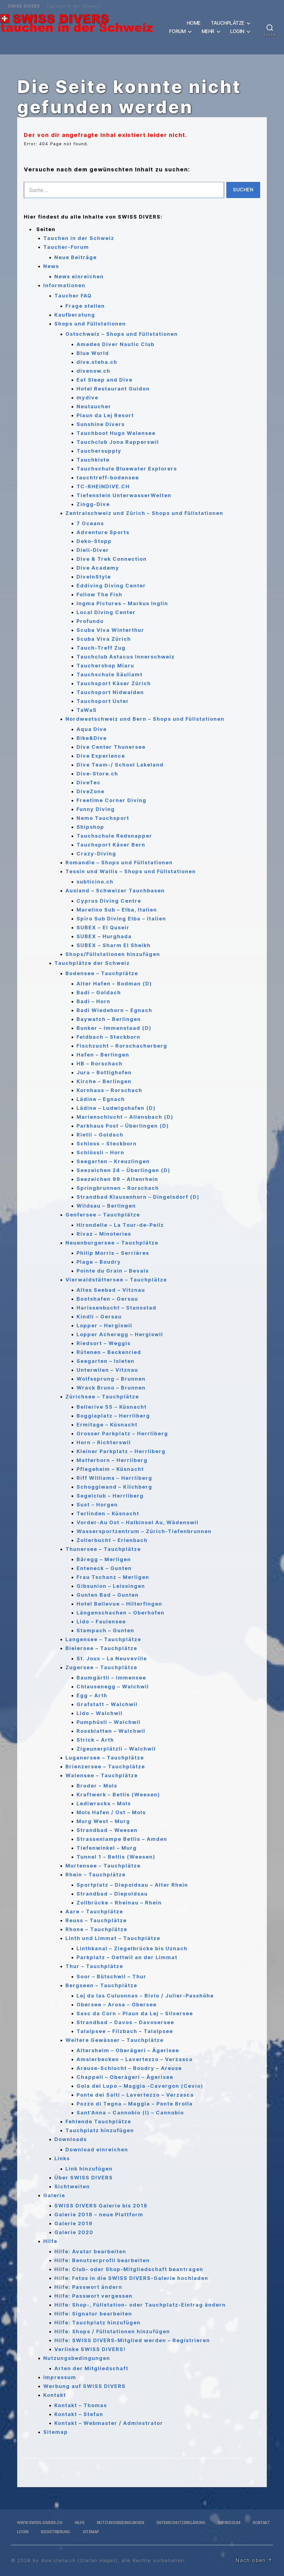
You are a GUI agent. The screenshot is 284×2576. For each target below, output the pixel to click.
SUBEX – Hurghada (104, 936)
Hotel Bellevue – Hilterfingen (119, 1604)
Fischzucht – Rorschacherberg (122, 1046)
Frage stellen (85, 306)
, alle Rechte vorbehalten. (152, 2560)
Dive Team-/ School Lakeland (120, 765)
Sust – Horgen (97, 1505)
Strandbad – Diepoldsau (112, 1894)
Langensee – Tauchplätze (103, 1639)
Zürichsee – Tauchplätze (102, 1397)
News (51, 266)
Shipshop (90, 827)
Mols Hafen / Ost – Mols (111, 1812)
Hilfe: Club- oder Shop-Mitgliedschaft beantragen (128, 2269)
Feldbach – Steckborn (108, 1037)
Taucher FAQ (73, 296)
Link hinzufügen (89, 2169)
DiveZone (91, 791)
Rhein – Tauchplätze (95, 1874)
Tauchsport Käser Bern (111, 845)
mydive (87, 397)
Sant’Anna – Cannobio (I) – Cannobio (130, 2113)
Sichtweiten (72, 2186)
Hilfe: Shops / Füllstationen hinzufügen (112, 2331)
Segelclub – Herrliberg (110, 1496)
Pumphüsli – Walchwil (109, 1722)
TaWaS (87, 710)
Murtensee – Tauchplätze (103, 1866)
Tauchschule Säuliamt (110, 674)
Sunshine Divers (101, 424)
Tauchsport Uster (103, 701)
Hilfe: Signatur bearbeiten (93, 2314)
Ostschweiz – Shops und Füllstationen (121, 334)
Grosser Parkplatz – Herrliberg (122, 1433)
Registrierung (55, 2532)
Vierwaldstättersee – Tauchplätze (116, 1280)
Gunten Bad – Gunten (108, 1595)
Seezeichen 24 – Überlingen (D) (123, 1170)
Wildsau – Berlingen (106, 1206)
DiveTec (89, 782)
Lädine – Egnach (101, 1099)
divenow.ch (93, 371)
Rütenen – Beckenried (109, 1352)
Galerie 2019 (73, 2223)
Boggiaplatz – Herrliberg (113, 1416)
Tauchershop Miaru (105, 666)
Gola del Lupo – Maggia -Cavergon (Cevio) (140, 2086)
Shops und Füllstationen (90, 324)
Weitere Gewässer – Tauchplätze (114, 2040)
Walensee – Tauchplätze (101, 1775)
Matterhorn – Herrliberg (112, 1460)
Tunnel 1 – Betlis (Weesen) (116, 1857)
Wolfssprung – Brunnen (111, 1379)
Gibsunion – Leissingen (111, 1586)
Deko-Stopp (94, 541)
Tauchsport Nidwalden (110, 692)
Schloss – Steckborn (107, 1143)
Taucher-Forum (66, 247)
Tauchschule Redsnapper (114, 836)
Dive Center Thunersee (111, 747)
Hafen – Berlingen (103, 1055)
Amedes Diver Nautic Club (115, 344)
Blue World (93, 353)
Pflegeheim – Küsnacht (110, 1469)
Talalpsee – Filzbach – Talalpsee (125, 2031)
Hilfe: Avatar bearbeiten (90, 2251)
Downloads (70, 2139)
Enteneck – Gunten (104, 1568)
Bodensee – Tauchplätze (101, 973)
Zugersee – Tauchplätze (101, 1667)
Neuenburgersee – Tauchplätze (111, 1243)
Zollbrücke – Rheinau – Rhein (119, 1903)
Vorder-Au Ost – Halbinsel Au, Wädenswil (138, 1522)
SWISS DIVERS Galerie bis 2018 (101, 2206)
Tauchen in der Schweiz (74, 6)
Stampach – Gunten (105, 1630)
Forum (177, 31)
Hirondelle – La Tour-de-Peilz (120, 1225)
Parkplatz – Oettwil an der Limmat (127, 1957)
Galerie (54, 2195)
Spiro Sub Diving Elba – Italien (121, 919)
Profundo (90, 621)
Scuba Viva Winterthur (110, 630)
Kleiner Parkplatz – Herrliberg (121, 1451)
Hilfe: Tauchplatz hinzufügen (97, 2322)
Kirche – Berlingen (104, 1081)
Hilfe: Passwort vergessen (93, 2296)
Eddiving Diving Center (111, 586)
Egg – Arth (92, 1695)
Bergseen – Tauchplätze (101, 1985)
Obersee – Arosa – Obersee (117, 2004)
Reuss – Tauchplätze (96, 1920)
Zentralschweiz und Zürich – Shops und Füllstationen (144, 513)
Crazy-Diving (96, 854)
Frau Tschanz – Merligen (113, 1577)
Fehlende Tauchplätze (98, 2121)
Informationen (64, 285)
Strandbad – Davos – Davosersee (125, 2022)
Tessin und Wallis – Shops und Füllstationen (130, 871)
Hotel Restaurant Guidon (113, 389)
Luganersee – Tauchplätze (104, 1758)
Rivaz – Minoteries (104, 1234)
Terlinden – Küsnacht (108, 1513)
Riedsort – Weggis (104, 1343)
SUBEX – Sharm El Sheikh (114, 945)
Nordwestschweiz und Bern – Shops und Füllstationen (144, 719)
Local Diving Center (106, 612)
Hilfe (50, 2241)
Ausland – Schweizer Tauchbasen (115, 890)
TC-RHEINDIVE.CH (103, 486)
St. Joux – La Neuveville (112, 1658)
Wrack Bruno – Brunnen (111, 1388)
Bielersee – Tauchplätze (101, 1648)
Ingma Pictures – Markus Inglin (122, 603)
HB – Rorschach (100, 1064)
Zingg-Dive (93, 504)
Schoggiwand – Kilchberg (114, 1487)
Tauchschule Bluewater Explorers (127, 469)
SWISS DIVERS (24, 6)
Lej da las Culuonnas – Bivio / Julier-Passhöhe (145, 1996)
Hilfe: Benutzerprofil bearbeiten (102, 2260)
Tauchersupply (99, 451)
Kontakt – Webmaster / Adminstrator (108, 2423)
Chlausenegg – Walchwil (113, 1686)
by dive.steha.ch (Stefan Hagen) (75, 2560)
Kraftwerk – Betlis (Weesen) (118, 1795)
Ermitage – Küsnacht (107, 1425)
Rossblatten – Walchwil (111, 1731)
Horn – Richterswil (104, 1442)
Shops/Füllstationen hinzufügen (112, 954)
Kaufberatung (74, 315)
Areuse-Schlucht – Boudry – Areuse (129, 2068)
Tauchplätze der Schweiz (92, 963)
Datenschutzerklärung (180, 2522)
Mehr (208, 31)
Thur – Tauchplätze (94, 1966)
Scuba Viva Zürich (104, 639)
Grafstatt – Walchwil (107, 1704)
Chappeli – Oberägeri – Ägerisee (125, 2077)
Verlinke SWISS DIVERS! (90, 2349)
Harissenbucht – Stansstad (116, 1308)
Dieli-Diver (93, 550)
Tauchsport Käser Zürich (114, 683)
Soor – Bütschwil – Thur (111, 1976)
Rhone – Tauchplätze (96, 1929)
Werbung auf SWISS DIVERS (84, 2386)
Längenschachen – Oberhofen (120, 1613)
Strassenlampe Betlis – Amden (122, 1839)
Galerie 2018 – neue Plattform (98, 2214)
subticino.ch (95, 882)
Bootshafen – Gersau (107, 1299)
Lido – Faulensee (101, 1621)
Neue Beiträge (75, 257)
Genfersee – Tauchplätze (102, 1215)
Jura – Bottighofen (104, 1072)
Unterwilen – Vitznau (107, 1370)
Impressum (59, 2377)
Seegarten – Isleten (106, 1361)
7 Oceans (90, 523)
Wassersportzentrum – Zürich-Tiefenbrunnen (144, 1531)
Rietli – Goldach (100, 1135)
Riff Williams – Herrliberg (114, 1478)
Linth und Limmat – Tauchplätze (112, 1938)
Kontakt (54, 2395)
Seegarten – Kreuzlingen (113, 1161)
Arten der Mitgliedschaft (91, 2368)
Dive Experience (101, 756)
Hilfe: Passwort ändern (88, 2287)
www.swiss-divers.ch (39, 2522)
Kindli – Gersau (99, 1317)
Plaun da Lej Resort (105, 415)
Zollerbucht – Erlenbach (112, 1540)
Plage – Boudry (99, 1262)
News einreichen (79, 276)
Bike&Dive (92, 738)
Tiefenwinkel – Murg (107, 1848)
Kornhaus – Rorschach (109, 1090)
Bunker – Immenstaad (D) (114, 1028)
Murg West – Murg (103, 1821)
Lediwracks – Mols (104, 1803)
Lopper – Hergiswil (104, 1325)
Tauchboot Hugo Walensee (116, 433)
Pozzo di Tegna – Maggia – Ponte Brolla (135, 2104)
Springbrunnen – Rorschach (118, 1188)
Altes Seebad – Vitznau (111, 1290)
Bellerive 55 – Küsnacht (112, 1407)
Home (194, 23)
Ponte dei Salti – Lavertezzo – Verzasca (135, 2095)
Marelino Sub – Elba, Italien (117, 910)
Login (237, 31)
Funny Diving (96, 809)
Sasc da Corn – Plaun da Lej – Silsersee (135, 2013)
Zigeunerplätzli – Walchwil (116, 1749)
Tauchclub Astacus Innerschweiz (126, 657)
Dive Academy (98, 568)
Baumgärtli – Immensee (111, 1678)
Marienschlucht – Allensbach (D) (125, 1117)
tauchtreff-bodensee (108, 477)
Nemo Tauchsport (103, 818)
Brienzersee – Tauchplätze (105, 1766)
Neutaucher (94, 406)
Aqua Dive (92, 729)
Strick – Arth (95, 1740)
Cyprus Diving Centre (109, 901)
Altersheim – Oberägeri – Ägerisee (128, 2050)
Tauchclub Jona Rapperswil (118, 442)
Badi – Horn (93, 1001)
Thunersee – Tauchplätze (103, 1549)
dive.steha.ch (97, 362)
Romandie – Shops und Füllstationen (119, 862)
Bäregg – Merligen (104, 1559)
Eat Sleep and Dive (105, 380)
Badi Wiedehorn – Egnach (114, 1010)
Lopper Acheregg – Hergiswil (120, 1334)
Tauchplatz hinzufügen (99, 2130)
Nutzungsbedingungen (76, 2358)
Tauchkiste (93, 460)
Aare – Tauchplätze (94, 1911)
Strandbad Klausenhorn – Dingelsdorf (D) (138, 1197)
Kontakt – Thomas (80, 2405)
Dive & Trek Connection (112, 559)
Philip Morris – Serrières (113, 1253)
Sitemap (55, 2432)
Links (62, 2158)
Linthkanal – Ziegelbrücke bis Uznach (132, 1948)
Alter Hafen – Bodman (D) (114, 984)
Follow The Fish (99, 594)
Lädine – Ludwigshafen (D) (116, 1108)
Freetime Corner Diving (111, 800)
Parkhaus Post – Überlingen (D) (123, 1126)
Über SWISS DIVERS (83, 2178)
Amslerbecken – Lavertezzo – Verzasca (135, 2059)
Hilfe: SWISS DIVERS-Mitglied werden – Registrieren (132, 2340)
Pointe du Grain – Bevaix (113, 1271)
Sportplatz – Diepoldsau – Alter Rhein (132, 1885)
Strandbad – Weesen (107, 1830)
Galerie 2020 (73, 2232)
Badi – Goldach (99, 992)
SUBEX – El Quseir (103, 927)
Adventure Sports (103, 532)
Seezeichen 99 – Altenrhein (117, 1179)
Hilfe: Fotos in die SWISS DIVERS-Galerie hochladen (131, 2278)
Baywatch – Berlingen (109, 1019)
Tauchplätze (227, 23)
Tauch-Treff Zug (101, 648)
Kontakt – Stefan (78, 2414)
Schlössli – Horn (100, 1152)
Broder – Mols (97, 1786)
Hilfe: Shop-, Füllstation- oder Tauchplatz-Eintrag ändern (140, 2305)
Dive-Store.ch (97, 774)
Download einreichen (96, 2149)
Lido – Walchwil (100, 1713)
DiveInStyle (94, 577)
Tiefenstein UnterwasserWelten (124, 495)
